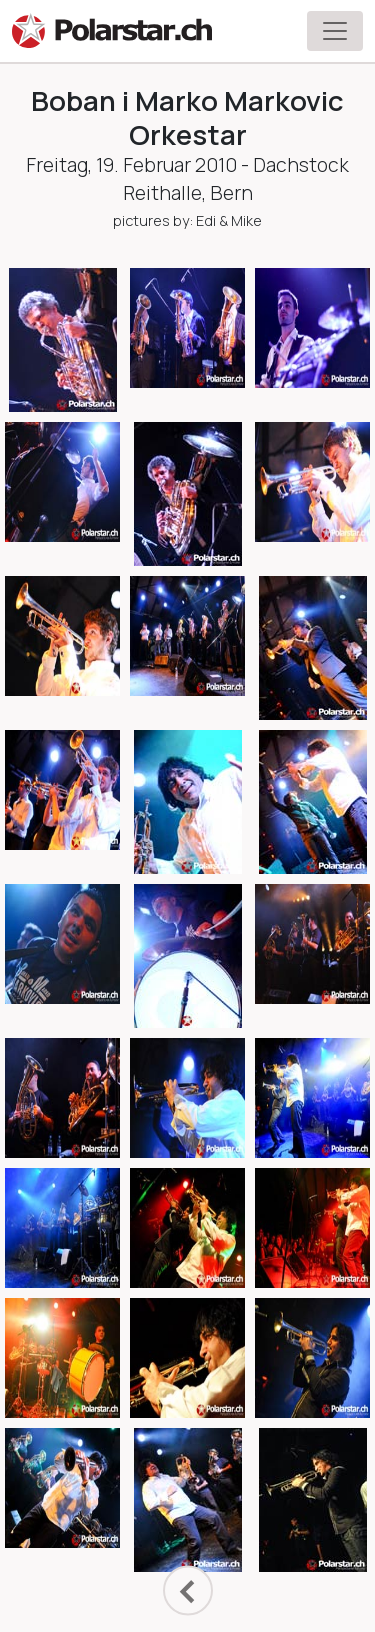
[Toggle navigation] (335, 31)
